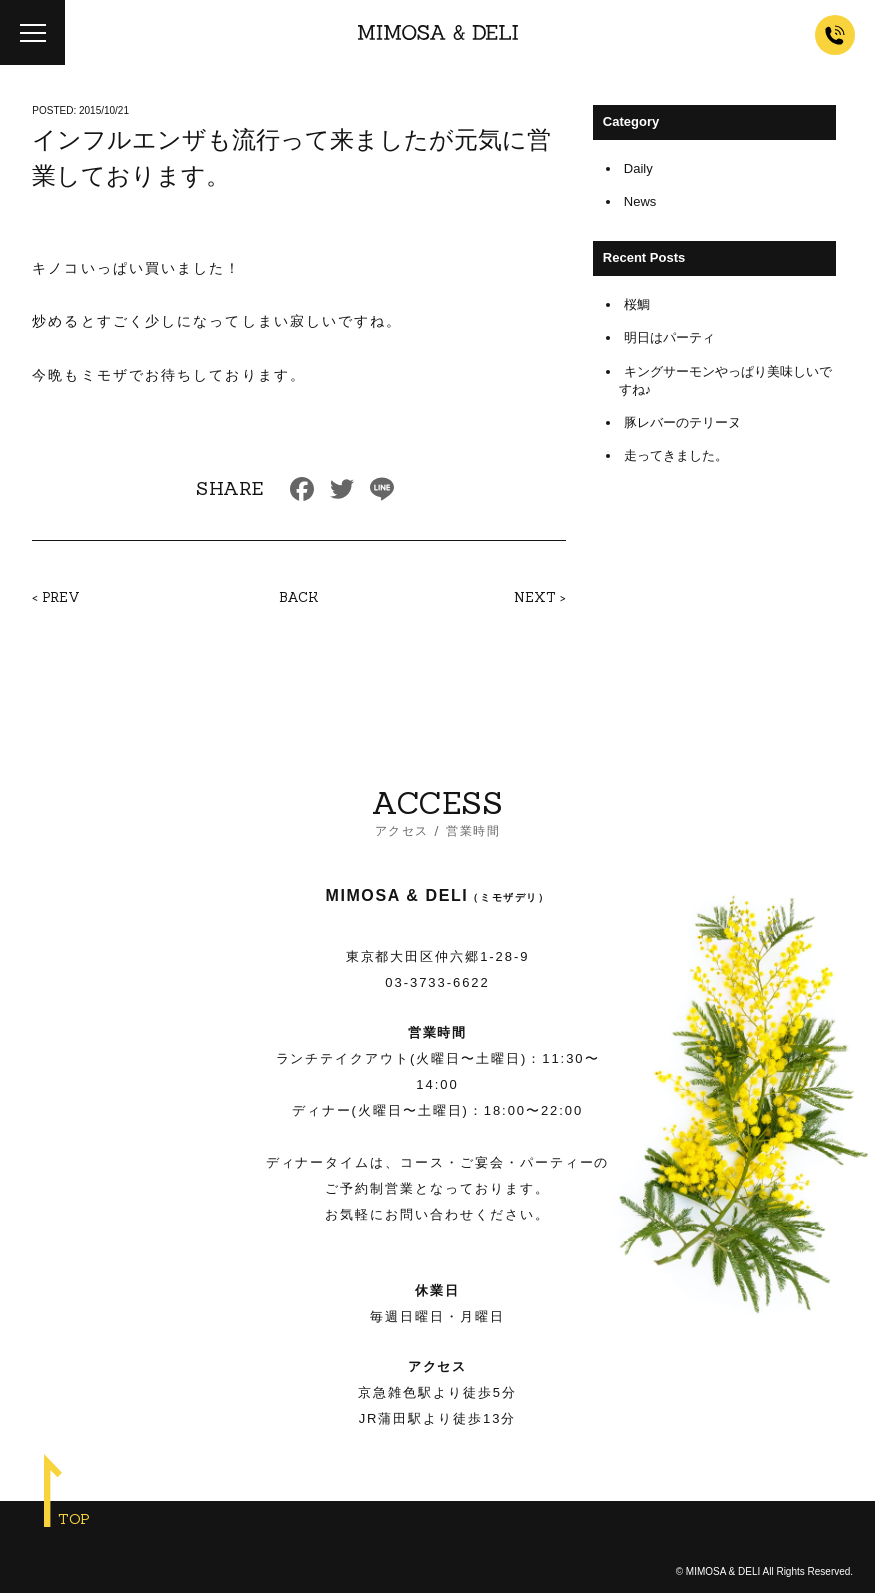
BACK (298, 597)
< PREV (56, 597)
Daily (638, 168)
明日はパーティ (669, 337)
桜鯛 (637, 304)
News (640, 201)
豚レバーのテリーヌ (682, 422)
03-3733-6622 (437, 982)
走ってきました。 (676, 455)
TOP (74, 1519)
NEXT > (540, 597)
